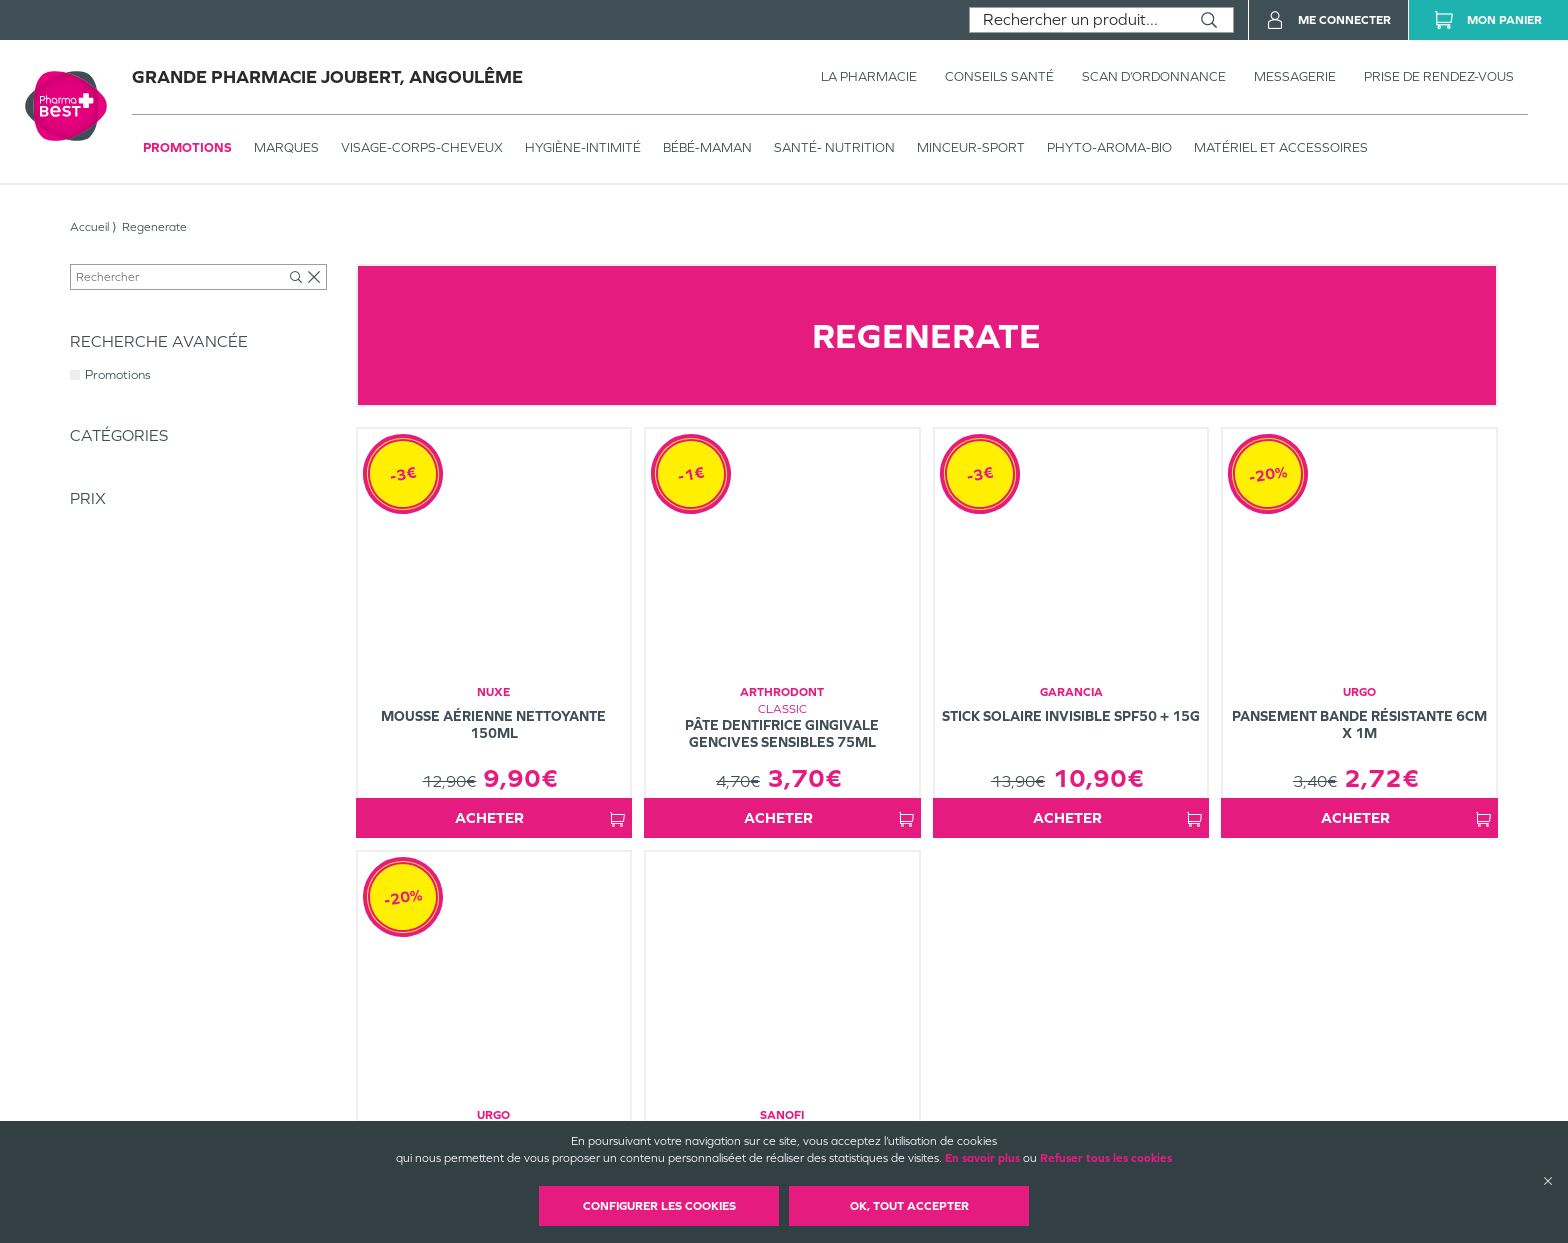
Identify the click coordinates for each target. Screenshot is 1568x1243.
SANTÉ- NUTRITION (834, 147)
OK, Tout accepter (909, 1206)
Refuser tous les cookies (1106, 1158)
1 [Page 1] (960, 867)
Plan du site (916, 1119)
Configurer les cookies (659, 1206)
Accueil (89, 227)
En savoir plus (982, 1158)
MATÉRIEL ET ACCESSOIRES (1281, 147)
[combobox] (1077, 20)
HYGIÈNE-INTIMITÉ (583, 147)
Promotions (187, 147)
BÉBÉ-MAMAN (707, 147)
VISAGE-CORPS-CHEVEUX (422, 147)
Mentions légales (930, 1102)
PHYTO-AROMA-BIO (1109, 147)
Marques (286, 147)
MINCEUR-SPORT (971, 147)
